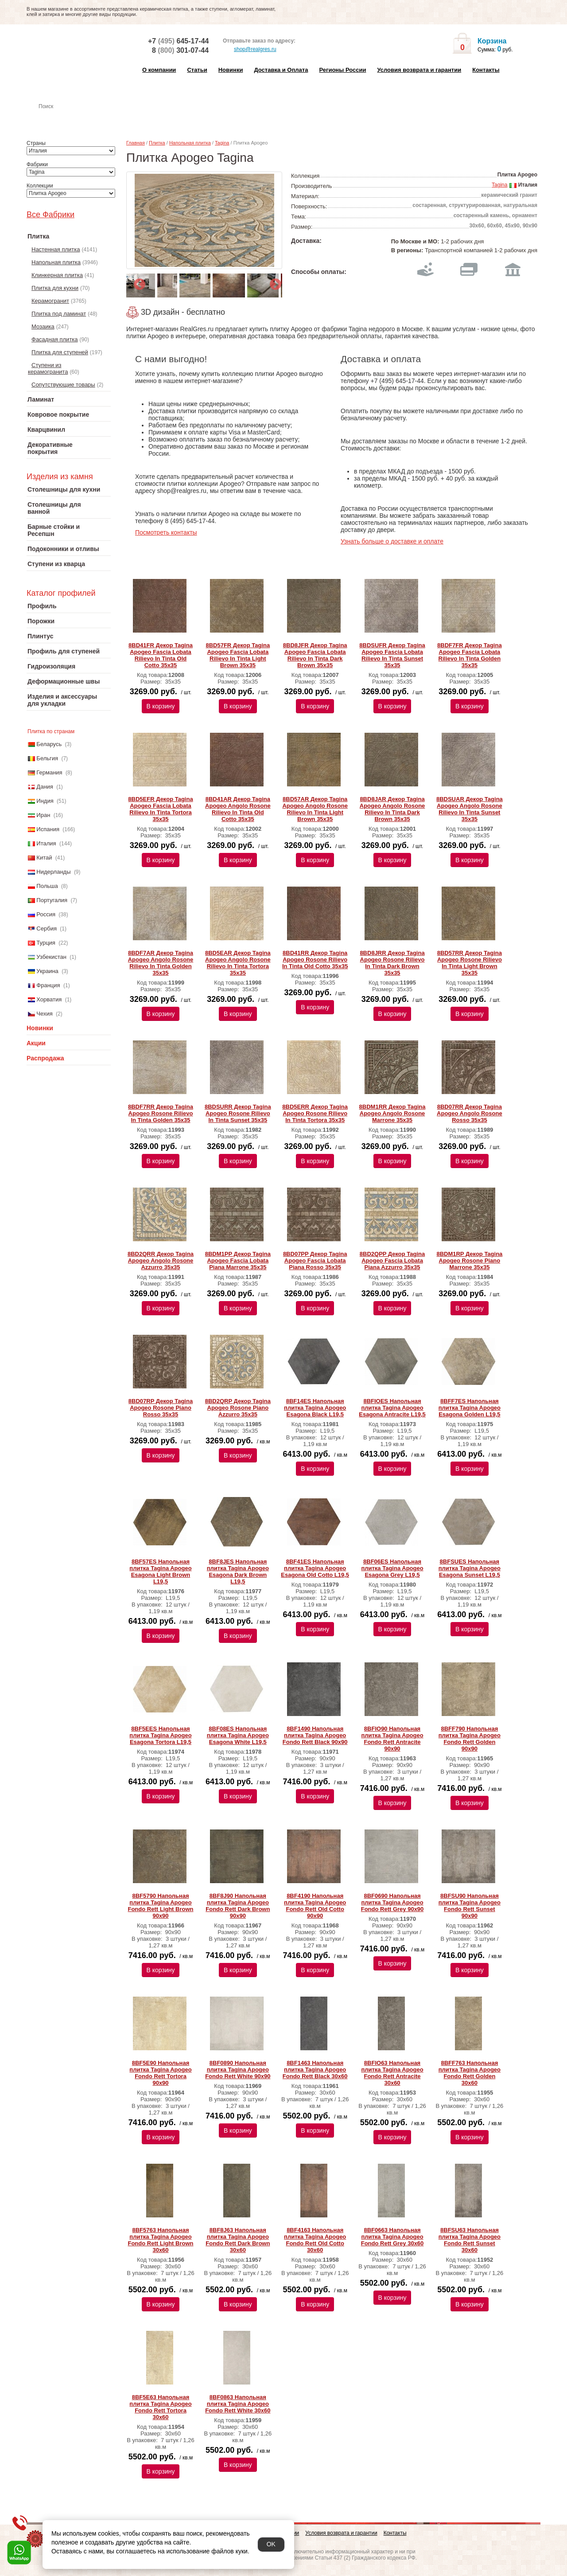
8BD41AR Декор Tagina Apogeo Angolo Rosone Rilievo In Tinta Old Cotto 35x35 (238, 809)
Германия (49, 772)
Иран (43, 815)
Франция (48, 985)
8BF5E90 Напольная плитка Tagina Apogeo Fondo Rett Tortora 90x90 (160, 2073)
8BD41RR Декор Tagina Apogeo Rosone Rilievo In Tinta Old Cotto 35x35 (315, 959)
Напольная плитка (56, 262)
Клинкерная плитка (57, 275)
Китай (44, 857)
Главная (135, 142)
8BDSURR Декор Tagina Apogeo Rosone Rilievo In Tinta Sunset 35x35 (238, 1113)
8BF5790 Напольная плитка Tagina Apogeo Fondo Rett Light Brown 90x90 (160, 1905)
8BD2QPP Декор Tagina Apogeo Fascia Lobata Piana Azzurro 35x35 (392, 1260)
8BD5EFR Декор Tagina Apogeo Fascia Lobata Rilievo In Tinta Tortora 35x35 (160, 809)
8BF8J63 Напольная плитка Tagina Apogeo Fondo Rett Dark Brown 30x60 (238, 2240)
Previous (137, 282)
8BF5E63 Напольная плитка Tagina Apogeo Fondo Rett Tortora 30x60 (160, 2407)
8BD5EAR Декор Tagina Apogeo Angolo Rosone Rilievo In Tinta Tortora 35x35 (238, 963)
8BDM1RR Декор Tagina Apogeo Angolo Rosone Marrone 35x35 (392, 1113)
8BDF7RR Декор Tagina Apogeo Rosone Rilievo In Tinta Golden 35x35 (160, 1113)
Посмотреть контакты (166, 532)
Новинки (230, 69)
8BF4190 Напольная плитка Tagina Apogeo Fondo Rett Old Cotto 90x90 (315, 1905)
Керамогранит (50, 300)
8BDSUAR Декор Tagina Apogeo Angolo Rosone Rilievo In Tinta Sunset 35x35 (469, 809)
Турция (45, 942)
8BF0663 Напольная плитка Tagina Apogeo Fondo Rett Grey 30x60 (392, 2237)
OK (271, 2544)
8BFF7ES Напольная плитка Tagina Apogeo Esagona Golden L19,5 (470, 1408)
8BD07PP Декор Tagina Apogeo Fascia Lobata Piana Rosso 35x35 (315, 1260)
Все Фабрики (50, 214)
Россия (45, 914)
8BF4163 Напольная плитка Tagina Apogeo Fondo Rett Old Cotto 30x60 (315, 2240)
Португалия (51, 900)
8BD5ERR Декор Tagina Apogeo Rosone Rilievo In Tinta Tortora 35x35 (315, 1113)
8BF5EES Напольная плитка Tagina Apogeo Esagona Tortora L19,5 (160, 1735)
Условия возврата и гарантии (419, 69)
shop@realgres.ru (249, 49)
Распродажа (45, 1058)
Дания (44, 786)
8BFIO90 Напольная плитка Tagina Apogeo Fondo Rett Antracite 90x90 (392, 1738)
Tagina (222, 142)
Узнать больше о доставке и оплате (392, 541)
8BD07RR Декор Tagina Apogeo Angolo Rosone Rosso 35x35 (469, 1113)
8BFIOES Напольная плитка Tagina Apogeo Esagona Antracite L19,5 (392, 1408)
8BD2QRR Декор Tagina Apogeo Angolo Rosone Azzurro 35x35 (161, 1260)
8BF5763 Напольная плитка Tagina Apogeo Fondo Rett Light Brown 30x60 (160, 2240)
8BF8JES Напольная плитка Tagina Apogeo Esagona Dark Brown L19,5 (238, 1571)
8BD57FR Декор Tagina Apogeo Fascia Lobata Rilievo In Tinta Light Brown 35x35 (238, 655)
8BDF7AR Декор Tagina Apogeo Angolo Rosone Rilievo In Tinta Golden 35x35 (161, 963)
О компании (159, 69)
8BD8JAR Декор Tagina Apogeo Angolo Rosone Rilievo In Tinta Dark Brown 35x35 (392, 809)
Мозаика (42, 326)
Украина (47, 971)
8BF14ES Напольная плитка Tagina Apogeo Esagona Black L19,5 (315, 1408)
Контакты (485, 69)
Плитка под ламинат (58, 313)
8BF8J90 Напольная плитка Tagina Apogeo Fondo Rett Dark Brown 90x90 (238, 1905)
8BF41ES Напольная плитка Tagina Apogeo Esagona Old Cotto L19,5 (315, 1568)
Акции (36, 1043)
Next (273, 282)
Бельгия (47, 758)
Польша (47, 886)
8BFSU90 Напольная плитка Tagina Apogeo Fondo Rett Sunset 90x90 (470, 1905)
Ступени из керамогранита (48, 368)
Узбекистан (51, 957)
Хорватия (49, 999)
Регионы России (342, 69)
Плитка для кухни (54, 288)
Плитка (157, 142)
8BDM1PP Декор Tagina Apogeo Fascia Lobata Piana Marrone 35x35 (238, 1260)
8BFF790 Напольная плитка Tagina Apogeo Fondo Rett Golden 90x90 (470, 1738)
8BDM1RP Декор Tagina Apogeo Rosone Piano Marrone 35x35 (469, 1260)
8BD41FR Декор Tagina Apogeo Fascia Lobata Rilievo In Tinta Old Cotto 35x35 (160, 655)
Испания (47, 829)
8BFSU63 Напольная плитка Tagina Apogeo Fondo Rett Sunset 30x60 (470, 2240)
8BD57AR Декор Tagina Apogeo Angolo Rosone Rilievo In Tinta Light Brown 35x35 (315, 809)
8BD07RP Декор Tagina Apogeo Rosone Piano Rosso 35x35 (160, 1408)
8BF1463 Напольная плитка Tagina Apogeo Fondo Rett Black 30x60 (315, 2070)
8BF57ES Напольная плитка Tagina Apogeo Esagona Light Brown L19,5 (160, 1571)
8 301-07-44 (180, 50)
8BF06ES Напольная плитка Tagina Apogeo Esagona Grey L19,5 (392, 1568)
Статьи (197, 69)
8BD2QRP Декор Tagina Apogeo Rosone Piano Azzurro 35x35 (238, 1408)
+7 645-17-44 (178, 41)
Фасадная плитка (54, 339)
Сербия (46, 928)
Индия (44, 800)
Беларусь (49, 744)
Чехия (44, 1013)
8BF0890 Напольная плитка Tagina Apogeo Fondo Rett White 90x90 (237, 2070)
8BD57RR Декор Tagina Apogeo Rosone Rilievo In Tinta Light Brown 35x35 (469, 963)
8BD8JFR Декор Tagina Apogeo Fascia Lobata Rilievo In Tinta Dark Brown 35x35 (315, 655)
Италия (46, 843)
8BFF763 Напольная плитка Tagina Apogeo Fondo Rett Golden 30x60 (470, 2073)
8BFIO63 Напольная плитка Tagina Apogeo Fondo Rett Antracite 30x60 (392, 2073)
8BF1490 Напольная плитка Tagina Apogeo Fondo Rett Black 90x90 (315, 1735)
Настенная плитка (78, 118)
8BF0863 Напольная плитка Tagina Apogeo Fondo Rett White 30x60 (237, 2404)
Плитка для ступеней (59, 352)
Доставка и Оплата (281, 69)
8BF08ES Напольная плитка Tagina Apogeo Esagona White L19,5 (238, 1735)
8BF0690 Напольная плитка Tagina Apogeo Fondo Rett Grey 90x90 (392, 1902)
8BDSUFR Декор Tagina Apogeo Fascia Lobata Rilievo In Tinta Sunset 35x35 (392, 655)
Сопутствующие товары (63, 384)
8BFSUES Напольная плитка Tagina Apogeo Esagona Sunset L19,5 (470, 1568)
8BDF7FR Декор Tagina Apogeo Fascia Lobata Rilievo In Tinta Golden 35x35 (469, 655)
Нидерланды (53, 871)
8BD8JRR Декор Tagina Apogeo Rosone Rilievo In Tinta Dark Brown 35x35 (392, 963)
